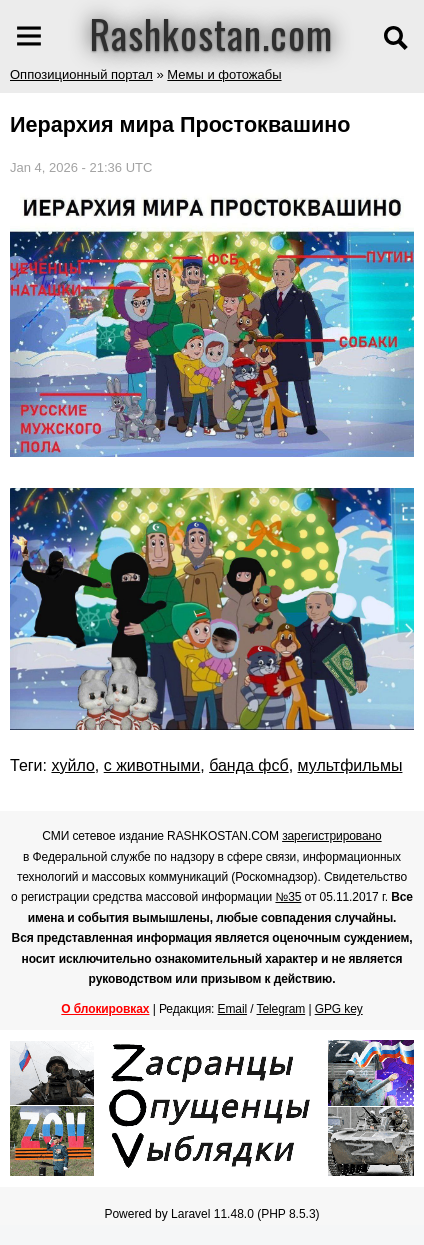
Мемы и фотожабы (224, 74)
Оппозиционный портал (81, 74)
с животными (152, 765)
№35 (288, 897)
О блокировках (105, 1009)
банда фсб (249, 765)
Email (233, 1009)
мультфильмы (350, 765)
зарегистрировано (332, 836)
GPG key (339, 1009)
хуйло (72, 765)
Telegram (281, 1009)
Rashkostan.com (211, 33)
